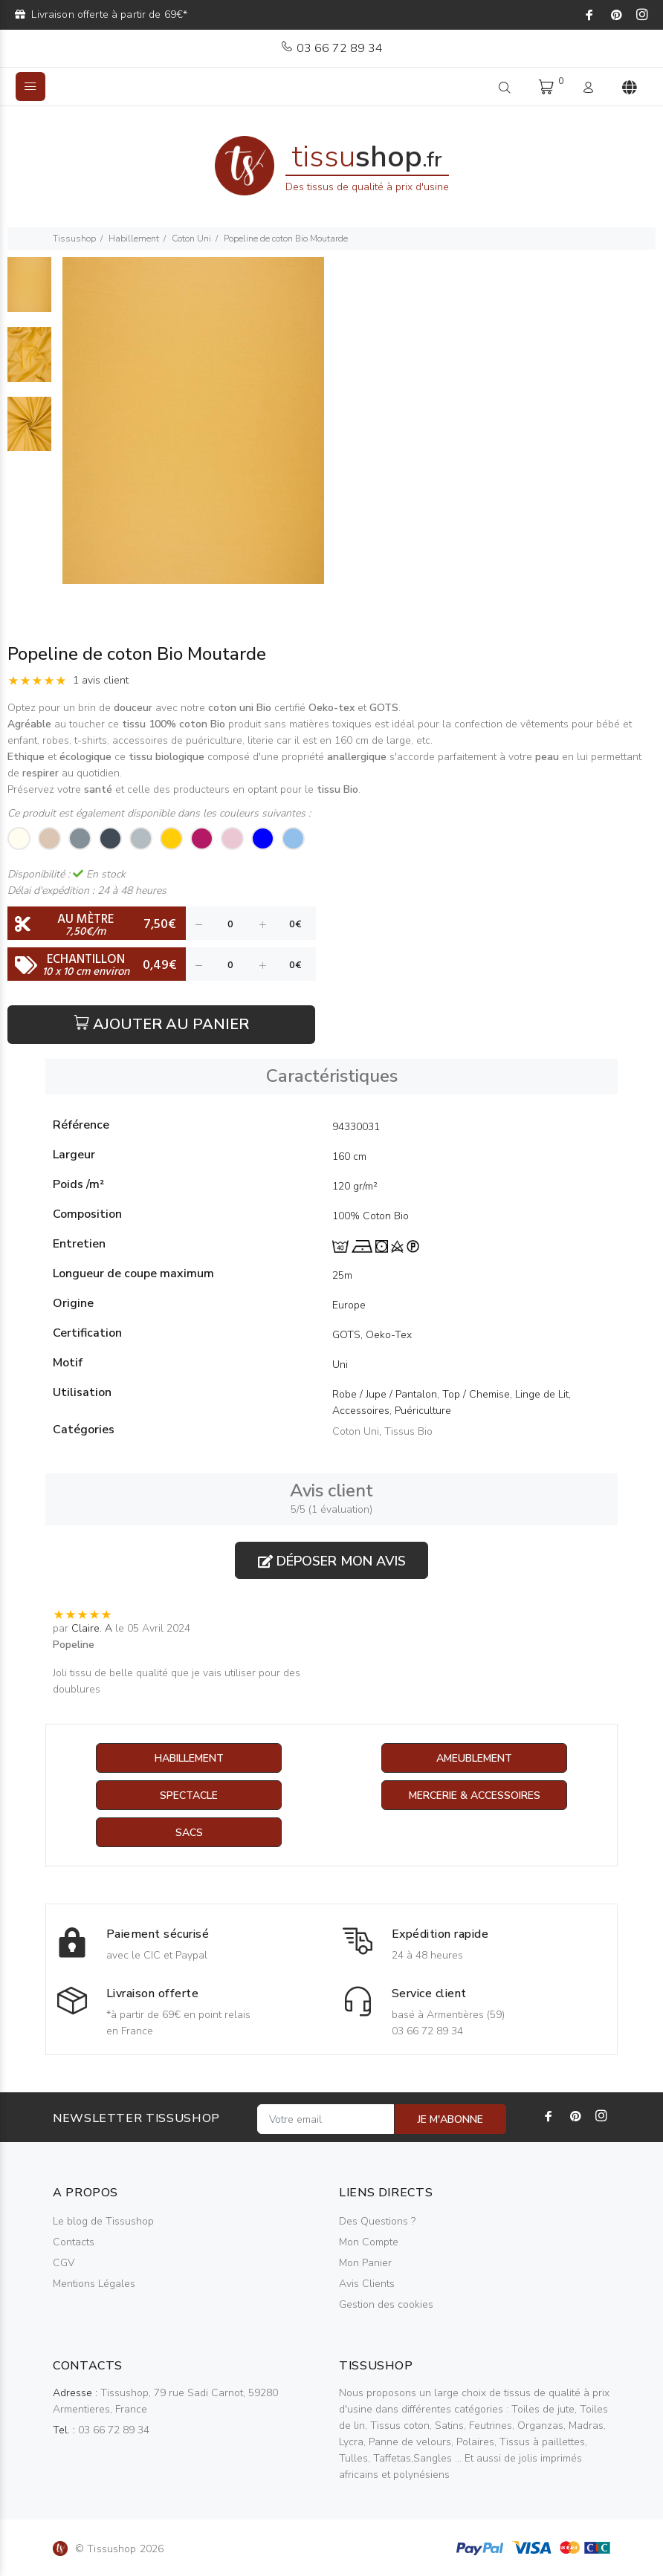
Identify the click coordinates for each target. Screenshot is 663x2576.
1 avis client (101, 680)
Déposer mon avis (332, 1561)
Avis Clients (367, 2284)
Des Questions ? (377, 2221)
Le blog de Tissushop (103, 2221)
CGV (63, 2263)
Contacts (73, 2242)
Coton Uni (191, 238)
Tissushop (74, 238)
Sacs (189, 1833)
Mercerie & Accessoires (474, 1795)
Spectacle (189, 1795)
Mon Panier (365, 2263)
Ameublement (474, 1758)
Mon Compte (368, 2242)
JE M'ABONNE (450, 2119)
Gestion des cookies (386, 2304)
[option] (29, 292)
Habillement (134, 238)
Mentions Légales (94, 2284)
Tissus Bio (408, 1431)
